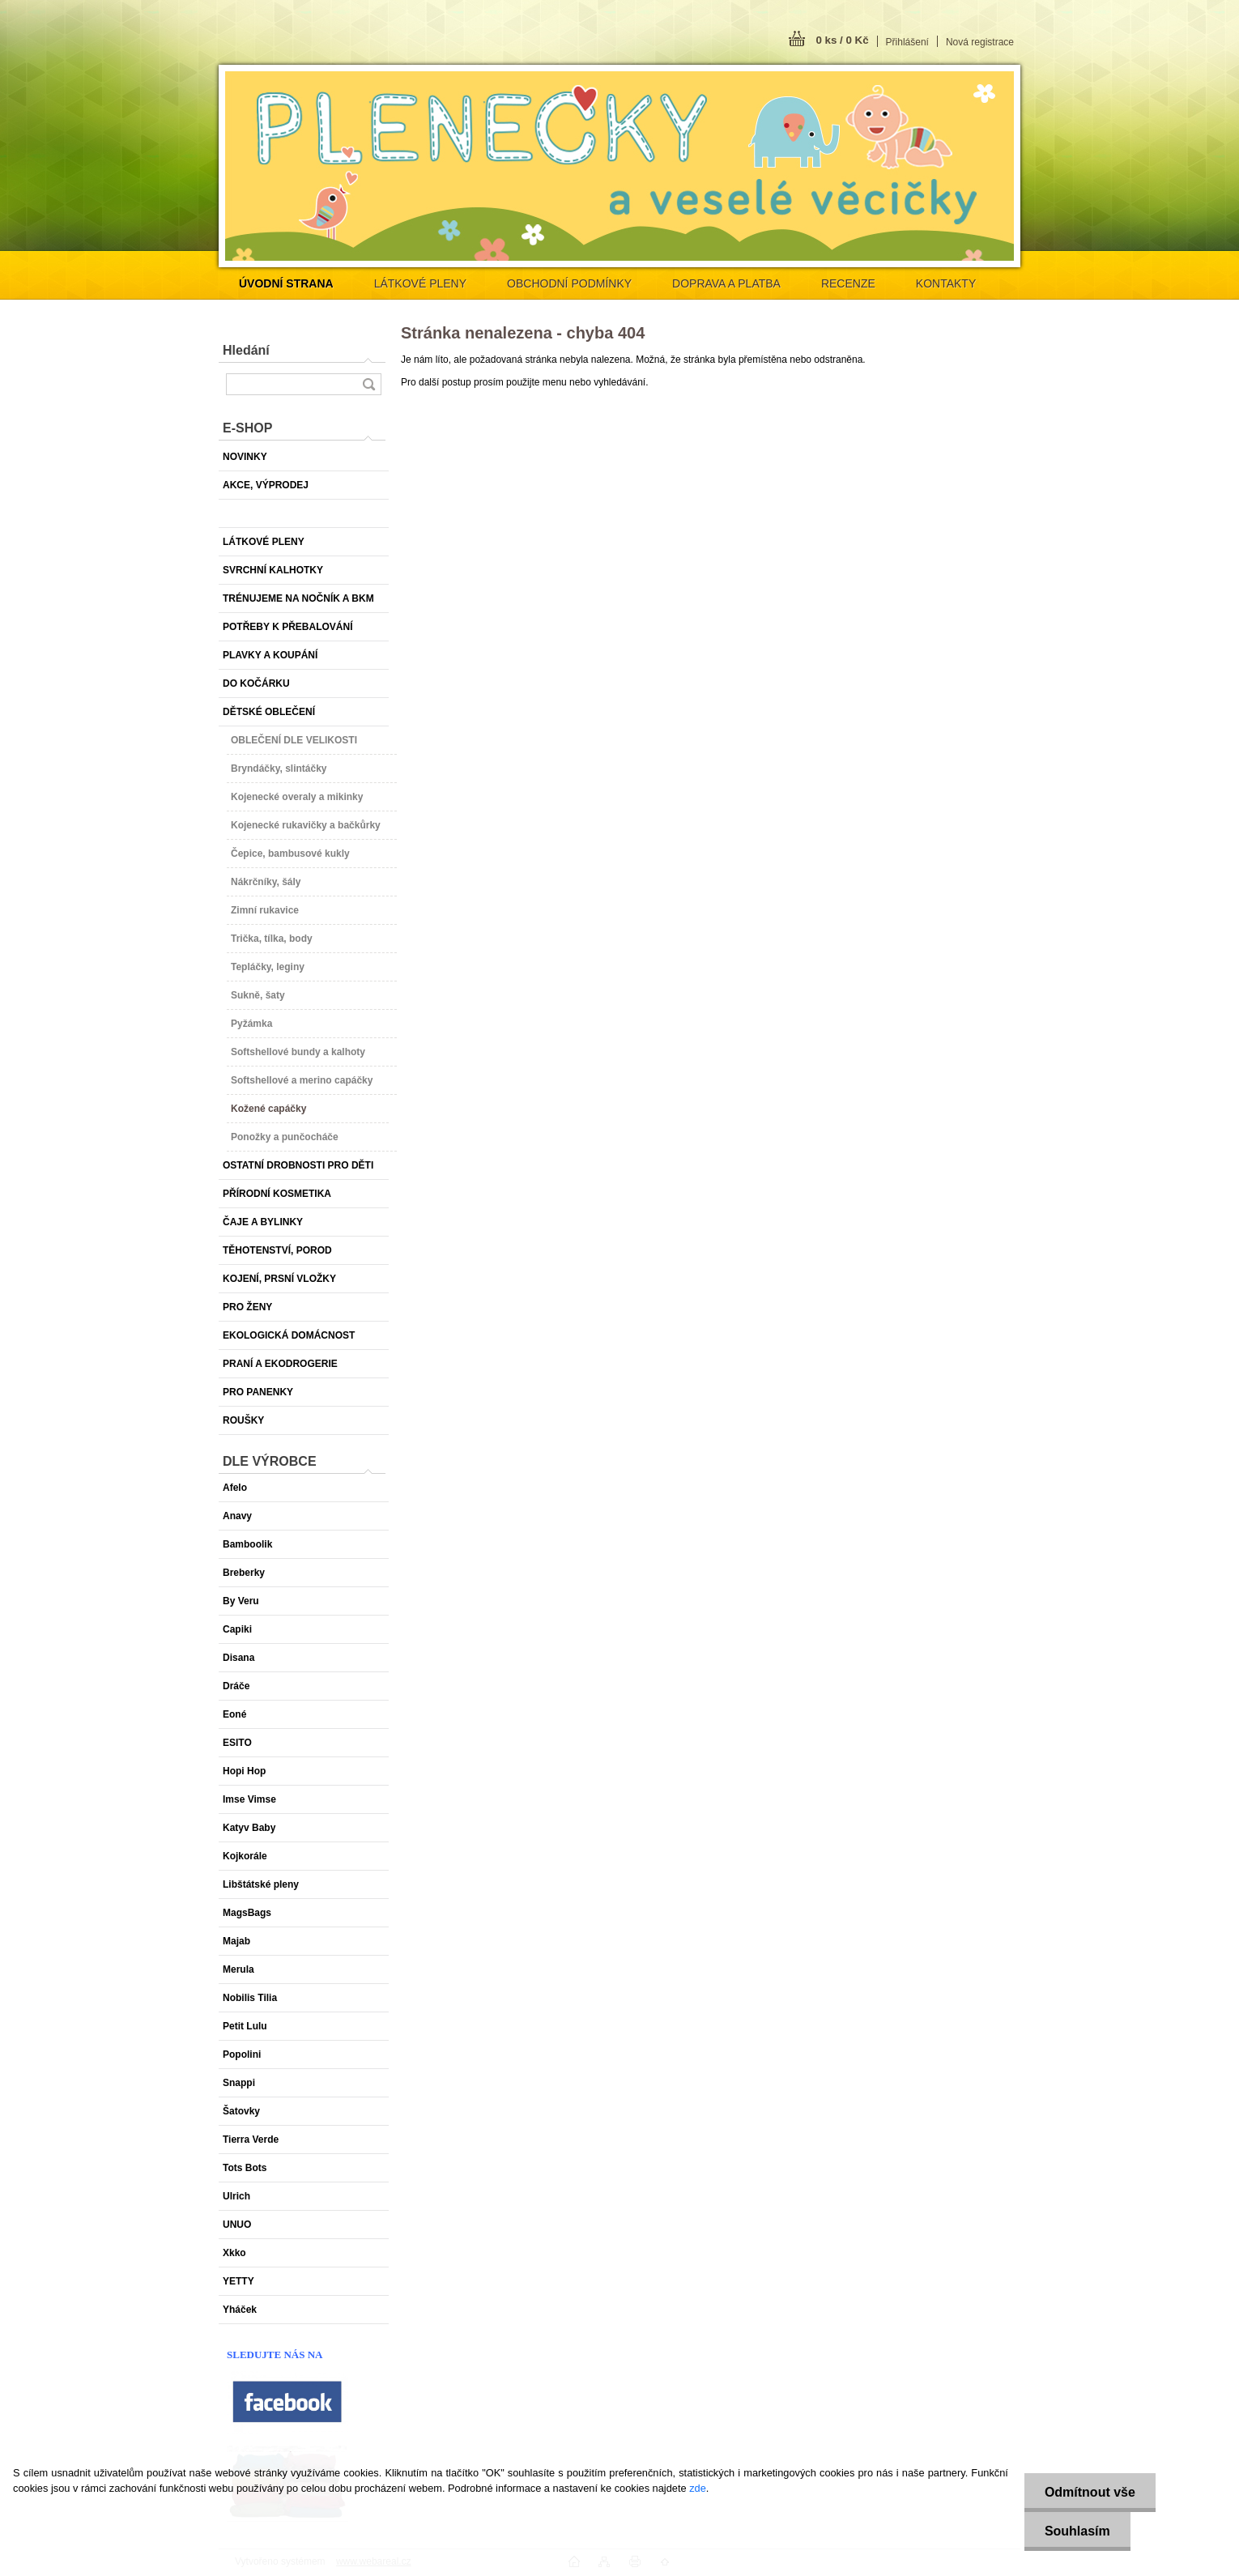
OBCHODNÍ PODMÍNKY (569, 283)
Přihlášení (907, 42)
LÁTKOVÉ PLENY (420, 283)
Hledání (246, 350)
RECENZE (848, 283)
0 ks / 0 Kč (841, 40)
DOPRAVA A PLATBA (726, 283)
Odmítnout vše (1090, 2492)
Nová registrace (980, 42)
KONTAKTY (946, 283)
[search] (368, 384)
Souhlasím (1077, 2531)
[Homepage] (286, 283)
